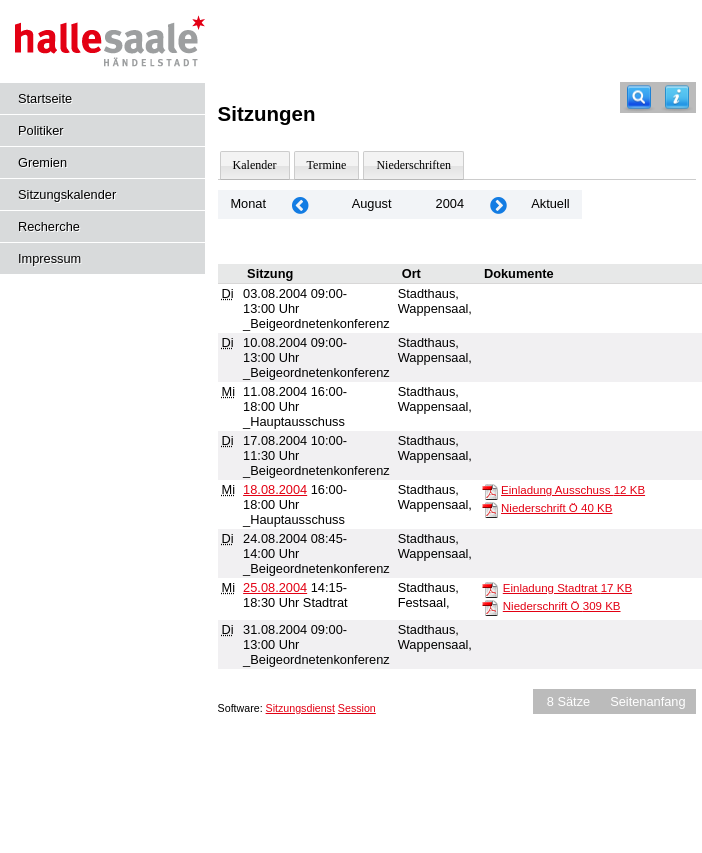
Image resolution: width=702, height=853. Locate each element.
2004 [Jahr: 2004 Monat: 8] (450, 203)
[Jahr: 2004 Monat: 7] (300, 204)
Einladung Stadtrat (567, 588)
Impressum (49, 258)
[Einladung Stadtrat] (490, 589)
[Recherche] (639, 97)
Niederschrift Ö (556, 508)
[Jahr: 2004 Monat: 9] (498, 204)
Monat (248, 203)
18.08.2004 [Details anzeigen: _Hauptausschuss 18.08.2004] (275, 489)
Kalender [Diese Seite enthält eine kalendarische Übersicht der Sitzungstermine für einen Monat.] (255, 165)
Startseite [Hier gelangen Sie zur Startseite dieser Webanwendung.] (45, 98)
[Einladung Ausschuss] (490, 491)
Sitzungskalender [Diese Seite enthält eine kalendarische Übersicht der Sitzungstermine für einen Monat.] (67, 194)
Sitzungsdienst (300, 708)
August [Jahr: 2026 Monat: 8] (372, 203)
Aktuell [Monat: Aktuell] (550, 203)
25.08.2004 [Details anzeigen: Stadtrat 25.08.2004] (275, 587)
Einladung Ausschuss (573, 490)
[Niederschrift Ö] (490, 509)
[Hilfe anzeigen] (677, 97)
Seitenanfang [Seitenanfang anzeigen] (647, 701)
